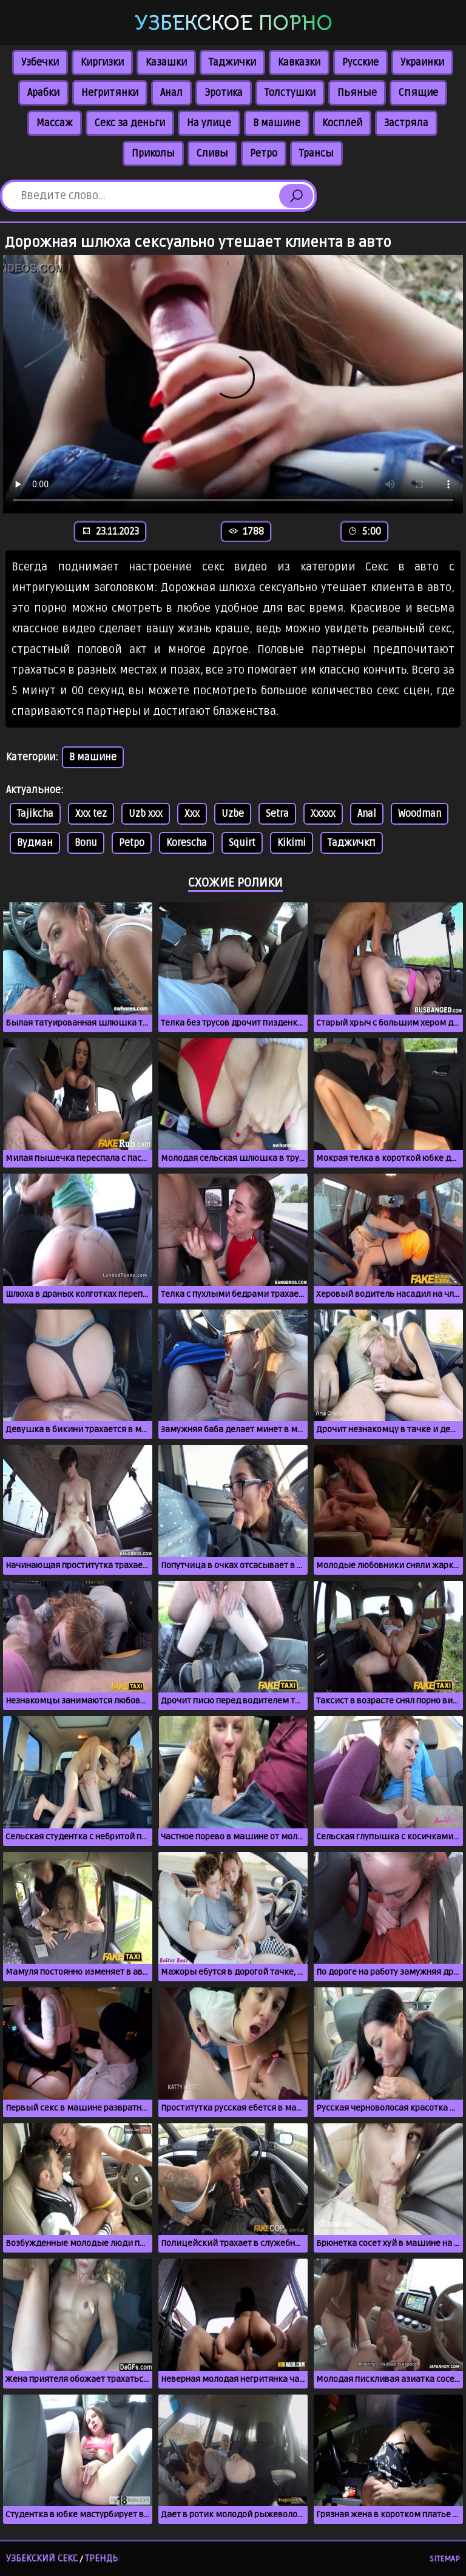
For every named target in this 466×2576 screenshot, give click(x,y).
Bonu (86, 843)
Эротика (223, 93)
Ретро (263, 153)
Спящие (418, 93)
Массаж (54, 123)
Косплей (342, 123)
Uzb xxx (146, 814)
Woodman (419, 814)
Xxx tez (91, 814)
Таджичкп (352, 843)
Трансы (316, 153)
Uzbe (232, 814)
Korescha (186, 843)
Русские (360, 62)
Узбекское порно (233, 23)
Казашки (166, 62)
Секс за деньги (130, 123)
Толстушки (290, 93)
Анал (171, 93)
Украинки (422, 62)
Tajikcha (35, 814)
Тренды (102, 2558)
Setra (277, 814)
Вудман (35, 843)
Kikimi (291, 843)
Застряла (406, 123)
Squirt (242, 843)
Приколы (153, 153)
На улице (209, 123)
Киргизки (102, 62)
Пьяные (357, 93)
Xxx (192, 814)
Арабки (43, 93)
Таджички (232, 62)
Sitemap (445, 2559)
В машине (276, 123)
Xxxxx (323, 814)
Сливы (212, 153)
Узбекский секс (42, 2558)
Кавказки (299, 62)
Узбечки (40, 62)
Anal (366, 814)
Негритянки (109, 93)
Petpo (131, 843)
